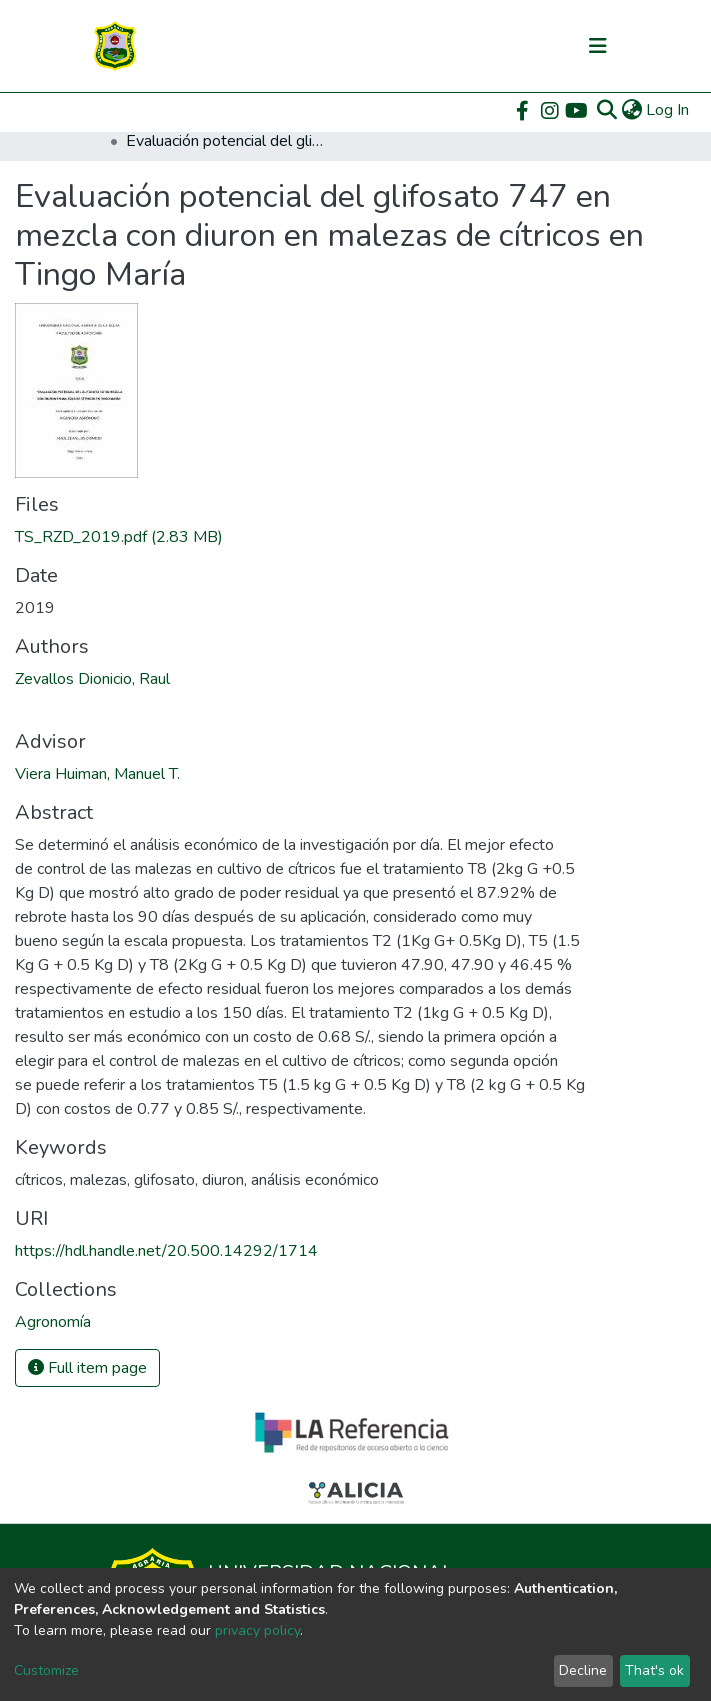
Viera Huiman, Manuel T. (97, 774)
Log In (668, 110)
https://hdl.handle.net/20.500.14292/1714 (166, 1251)
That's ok (654, 1670)
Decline (583, 1670)
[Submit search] (606, 110)
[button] (631, 110)
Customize (46, 1670)
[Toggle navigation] (598, 46)
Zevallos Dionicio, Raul (92, 679)
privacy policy (257, 1630)
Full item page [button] (87, 1368)
